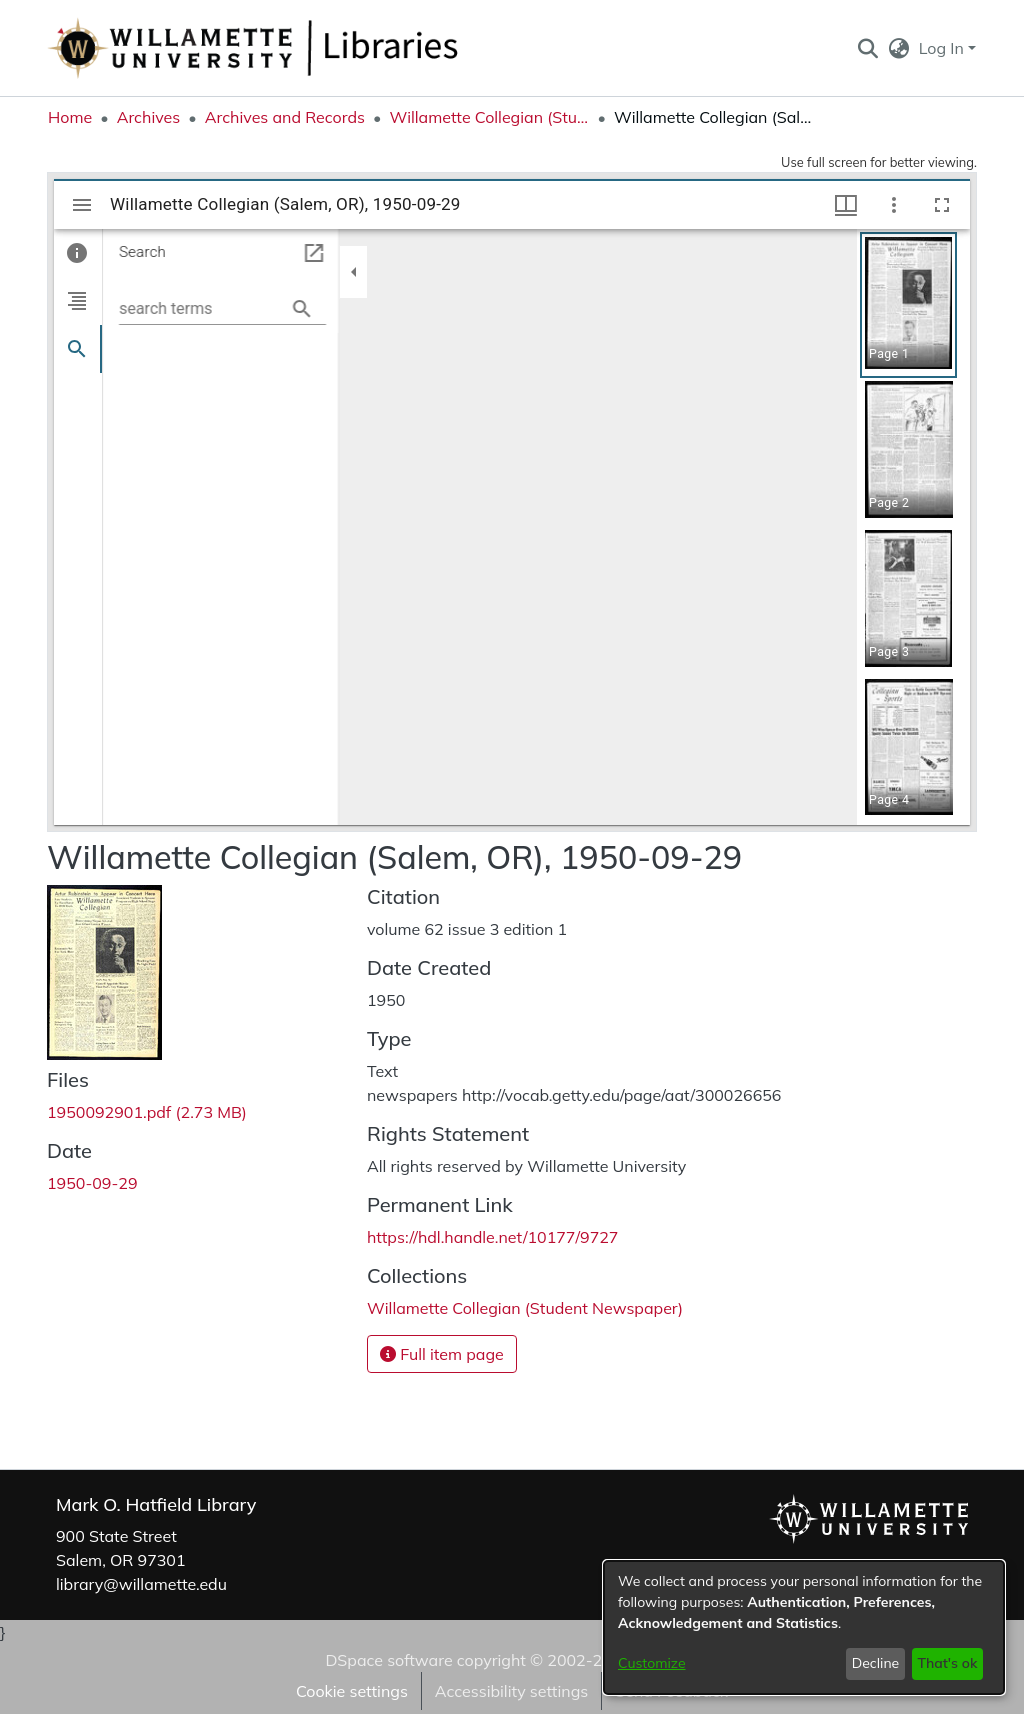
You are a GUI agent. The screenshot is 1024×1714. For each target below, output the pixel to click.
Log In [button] (943, 48)
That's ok (947, 1663)
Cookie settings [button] (352, 1691)
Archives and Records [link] (285, 117)
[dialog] (804, 1627)
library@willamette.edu (141, 1584)
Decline (876, 1663)
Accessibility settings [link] (511, 1691)
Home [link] (70, 117)
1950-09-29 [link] (92, 1183)
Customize (652, 1663)
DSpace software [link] (388, 1660)
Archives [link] (149, 117)
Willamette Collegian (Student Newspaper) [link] (489, 117)
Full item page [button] (442, 1354)
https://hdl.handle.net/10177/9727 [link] (492, 1237)
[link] (147, 1112)
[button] (867, 48)
